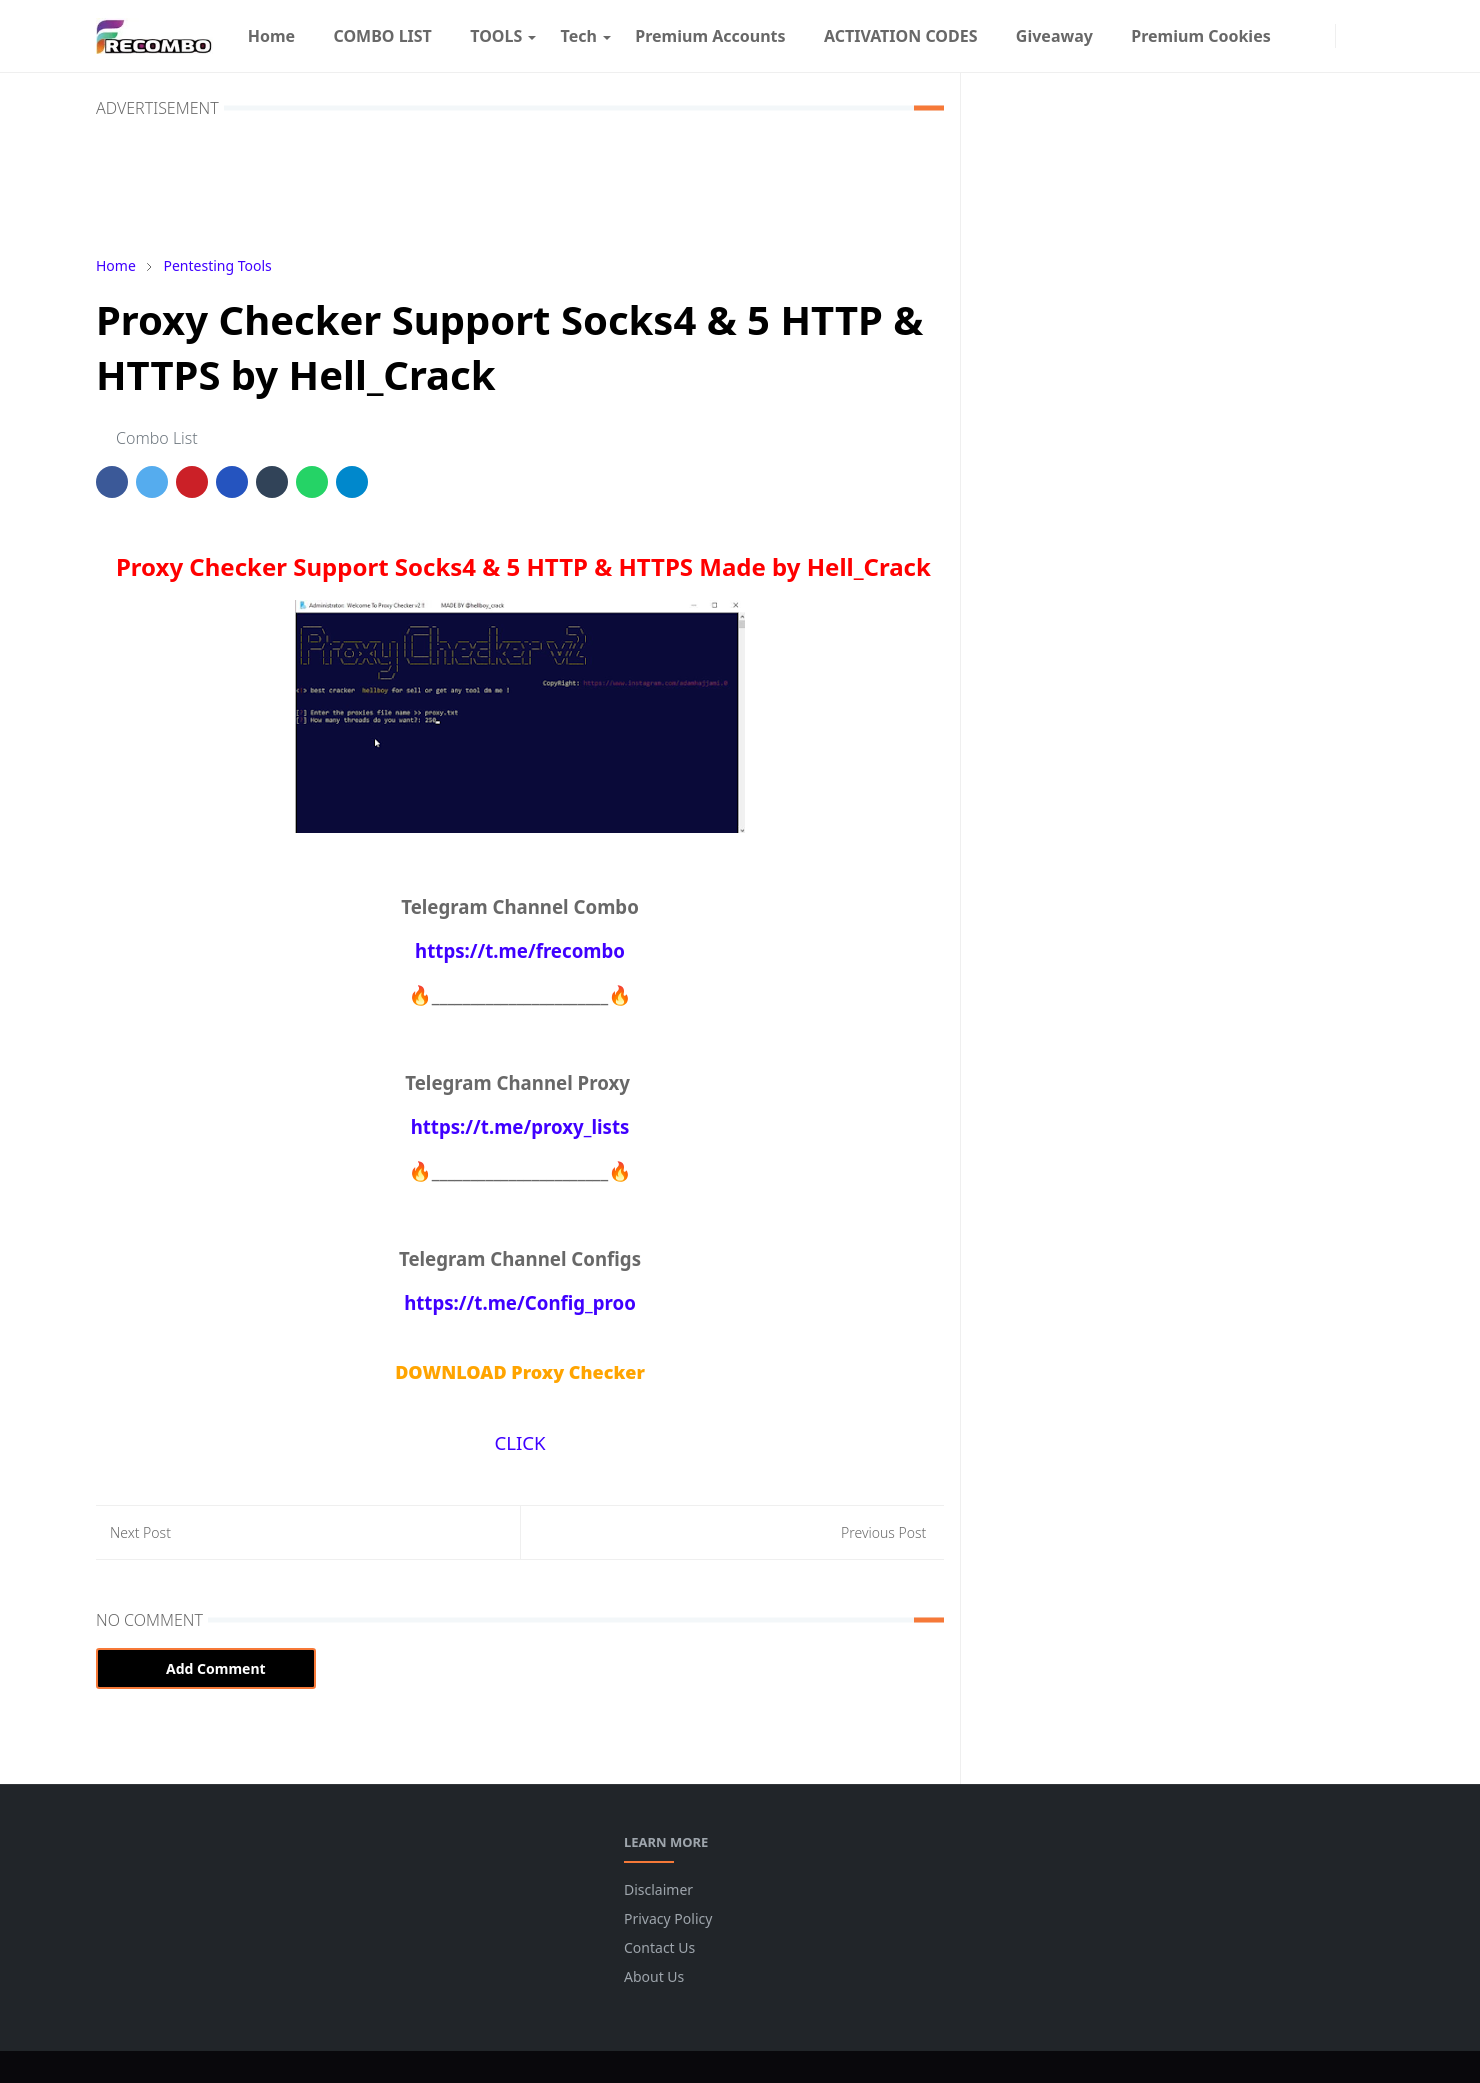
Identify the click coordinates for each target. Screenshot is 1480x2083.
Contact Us (659, 1947)
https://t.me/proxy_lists (520, 1126)
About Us (654, 1976)
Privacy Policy (668, 1918)
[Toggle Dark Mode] (1350, 35)
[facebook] (1300, 36)
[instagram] (1320, 36)
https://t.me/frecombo (520, 950)
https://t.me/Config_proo (520, 1302)
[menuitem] (272, 36)
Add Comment (206, 1668)
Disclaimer (658, 1889)
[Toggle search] (1372, 36)
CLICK (519, 1442)
